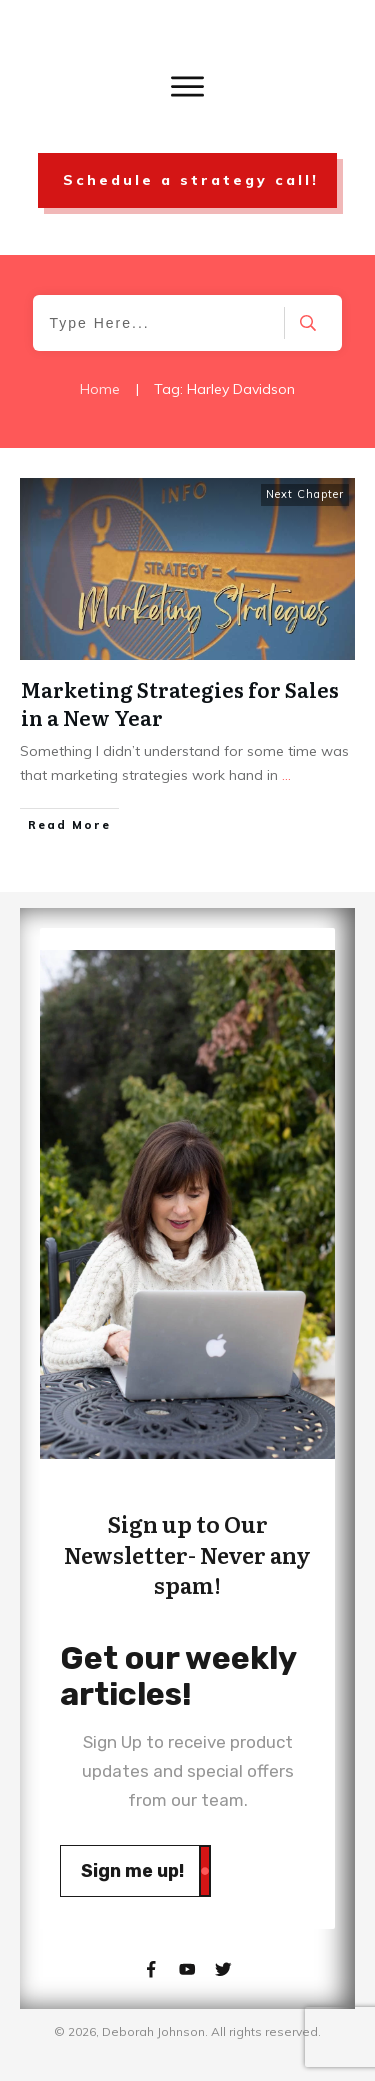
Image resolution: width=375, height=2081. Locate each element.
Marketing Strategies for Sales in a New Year (180, 703)
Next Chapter (305, 494)
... (286, 775)
